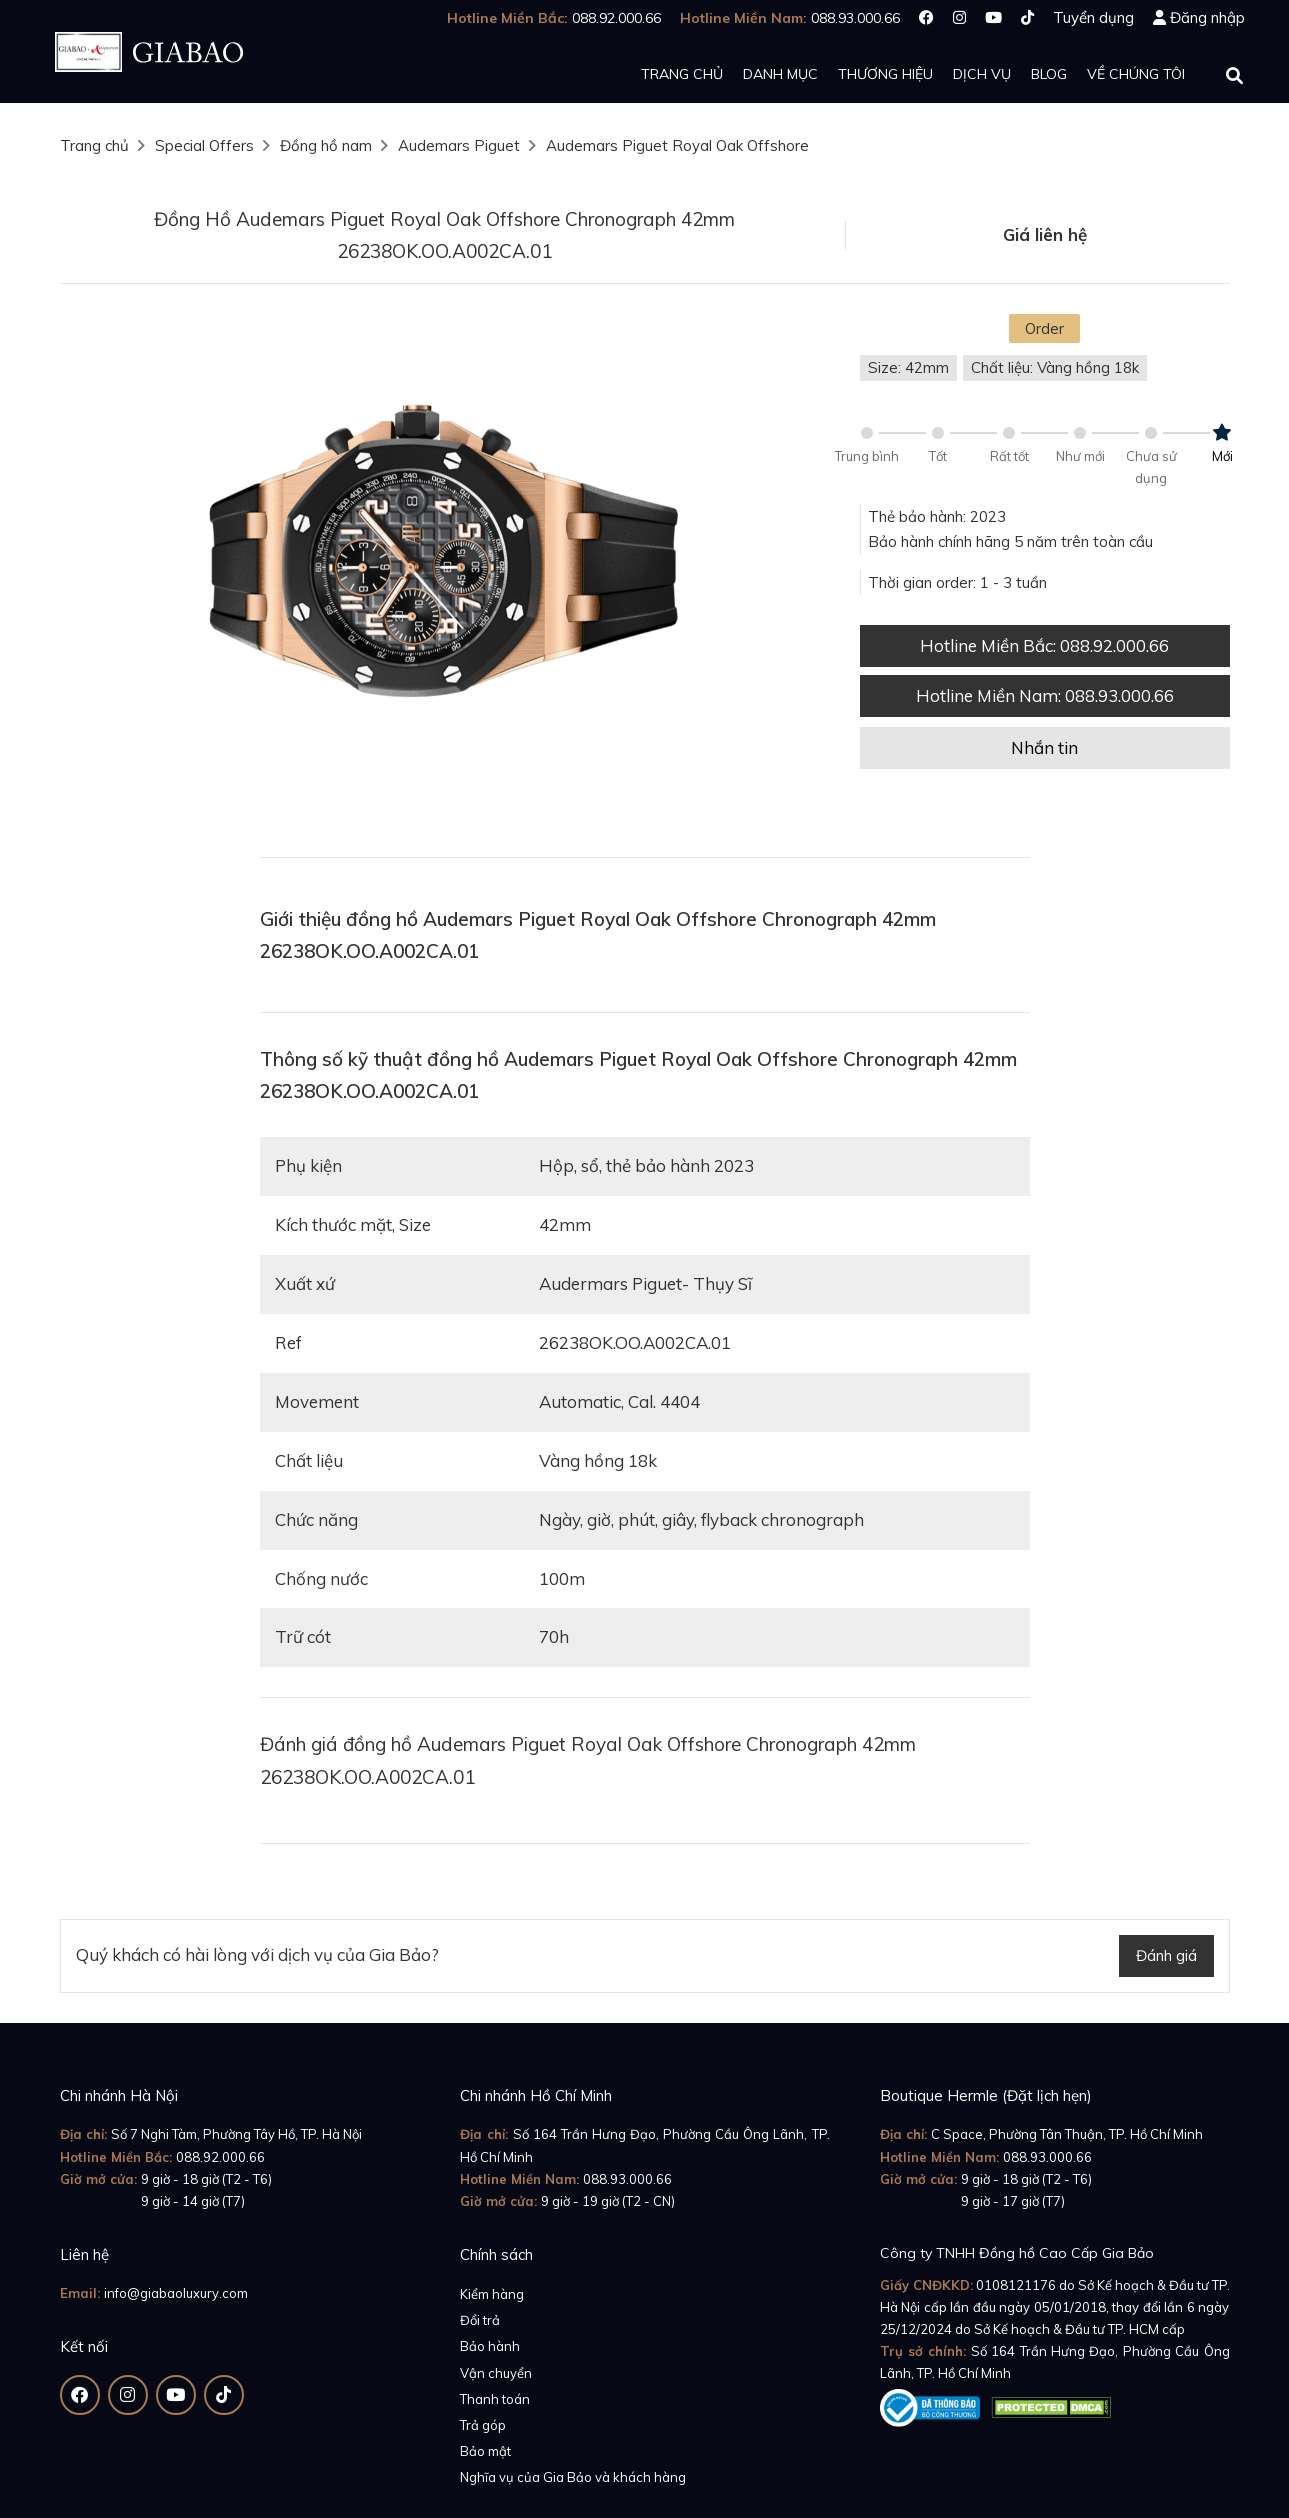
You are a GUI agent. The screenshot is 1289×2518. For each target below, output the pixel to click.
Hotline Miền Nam (1045, 695)
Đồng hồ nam (326, 145)
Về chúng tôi (1136, 74)
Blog (1049, 74)
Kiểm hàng (492, 2294)
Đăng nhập (1207, 17)
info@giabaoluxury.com (176, 2293)
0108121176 (1016, 2285)
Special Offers (204, 145)
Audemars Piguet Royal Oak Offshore (677, 145)
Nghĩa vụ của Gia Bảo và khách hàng (573, 2477)
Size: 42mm (908, 367)
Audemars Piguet (459, 145)
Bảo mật (485, 2451)
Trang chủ (682, 74)
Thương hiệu (885, 74)
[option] (445, 570)
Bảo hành (490, 2346)
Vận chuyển (496, 2373)
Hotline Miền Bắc (1044, 645)
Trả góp (483, 2425)
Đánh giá (1166, 1955)
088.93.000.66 (627, 2179)
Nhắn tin (1044, 747)
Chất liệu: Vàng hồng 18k (1055, 367)
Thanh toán (495, 2399)
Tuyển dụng (1093, 17)
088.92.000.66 (220, 2157)
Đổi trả (480, 2320)
